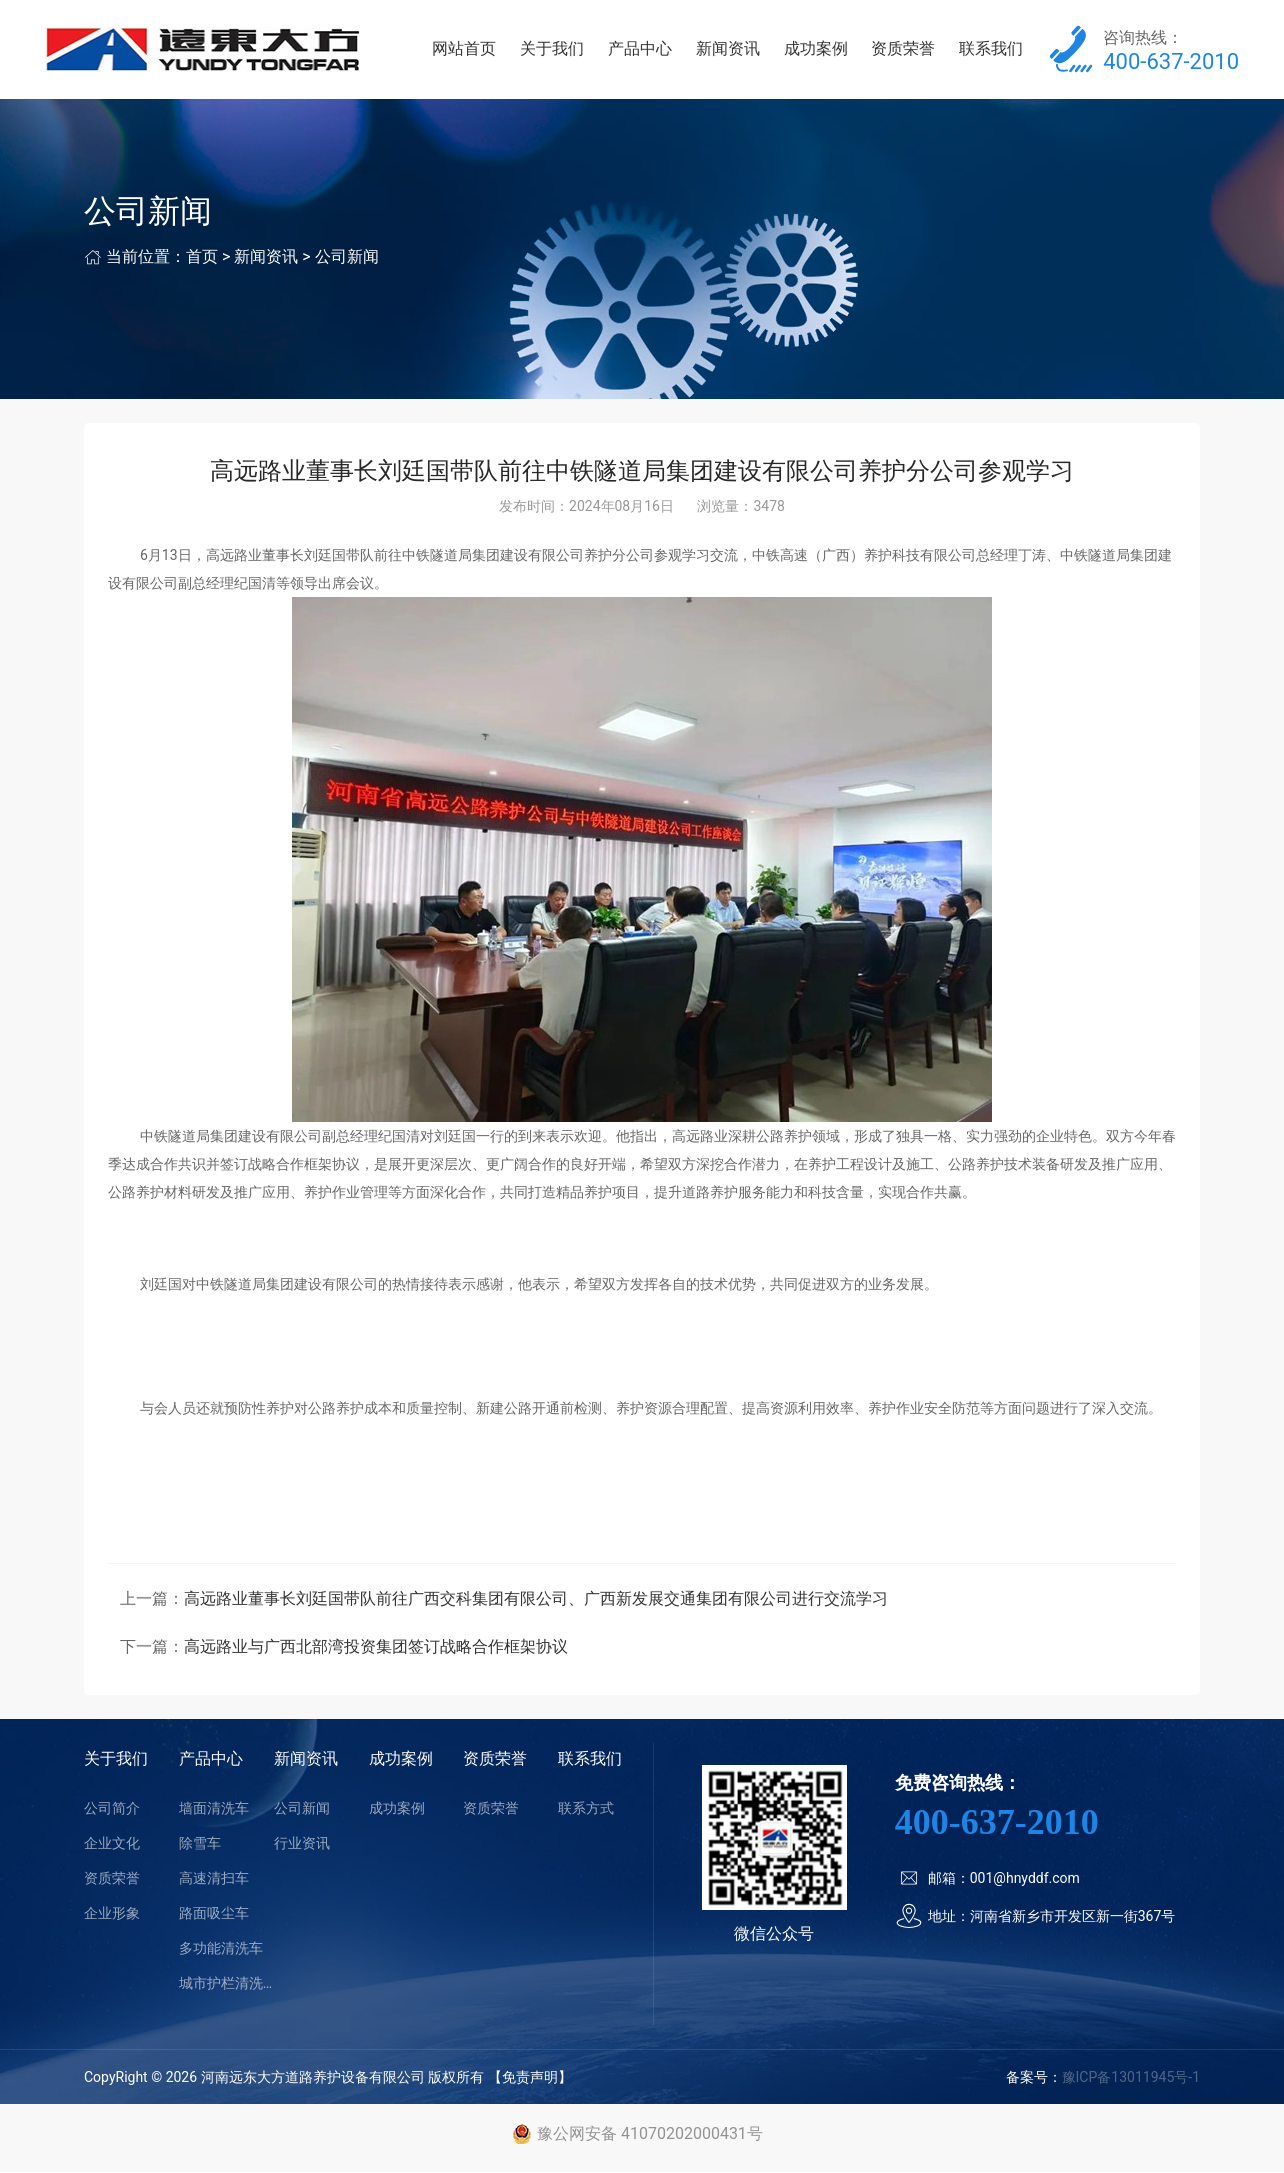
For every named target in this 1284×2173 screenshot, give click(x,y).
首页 (202, 258)
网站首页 (467, 49)
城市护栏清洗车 (226, 1984)
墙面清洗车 (214, 1809)
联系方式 (586, 1809)
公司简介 (112, 1809)
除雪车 (200, 1844)
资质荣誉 (904, 49)
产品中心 (642, 49)
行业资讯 (302, 1844)
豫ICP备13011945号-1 (1131, 2078)
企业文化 (112, 1844)
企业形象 (112, 1914)
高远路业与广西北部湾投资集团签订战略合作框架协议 (376, 1647)
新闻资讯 (729, 49)
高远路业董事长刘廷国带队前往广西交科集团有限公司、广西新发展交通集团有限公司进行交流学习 (536, 1599)
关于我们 (555, 49)
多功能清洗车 (221, 1949)
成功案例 (817, 49)
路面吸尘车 (214, 1914)
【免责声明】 (530, 2078)
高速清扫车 (214, 1879)
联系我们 (992, 49)
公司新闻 (347, 258)
